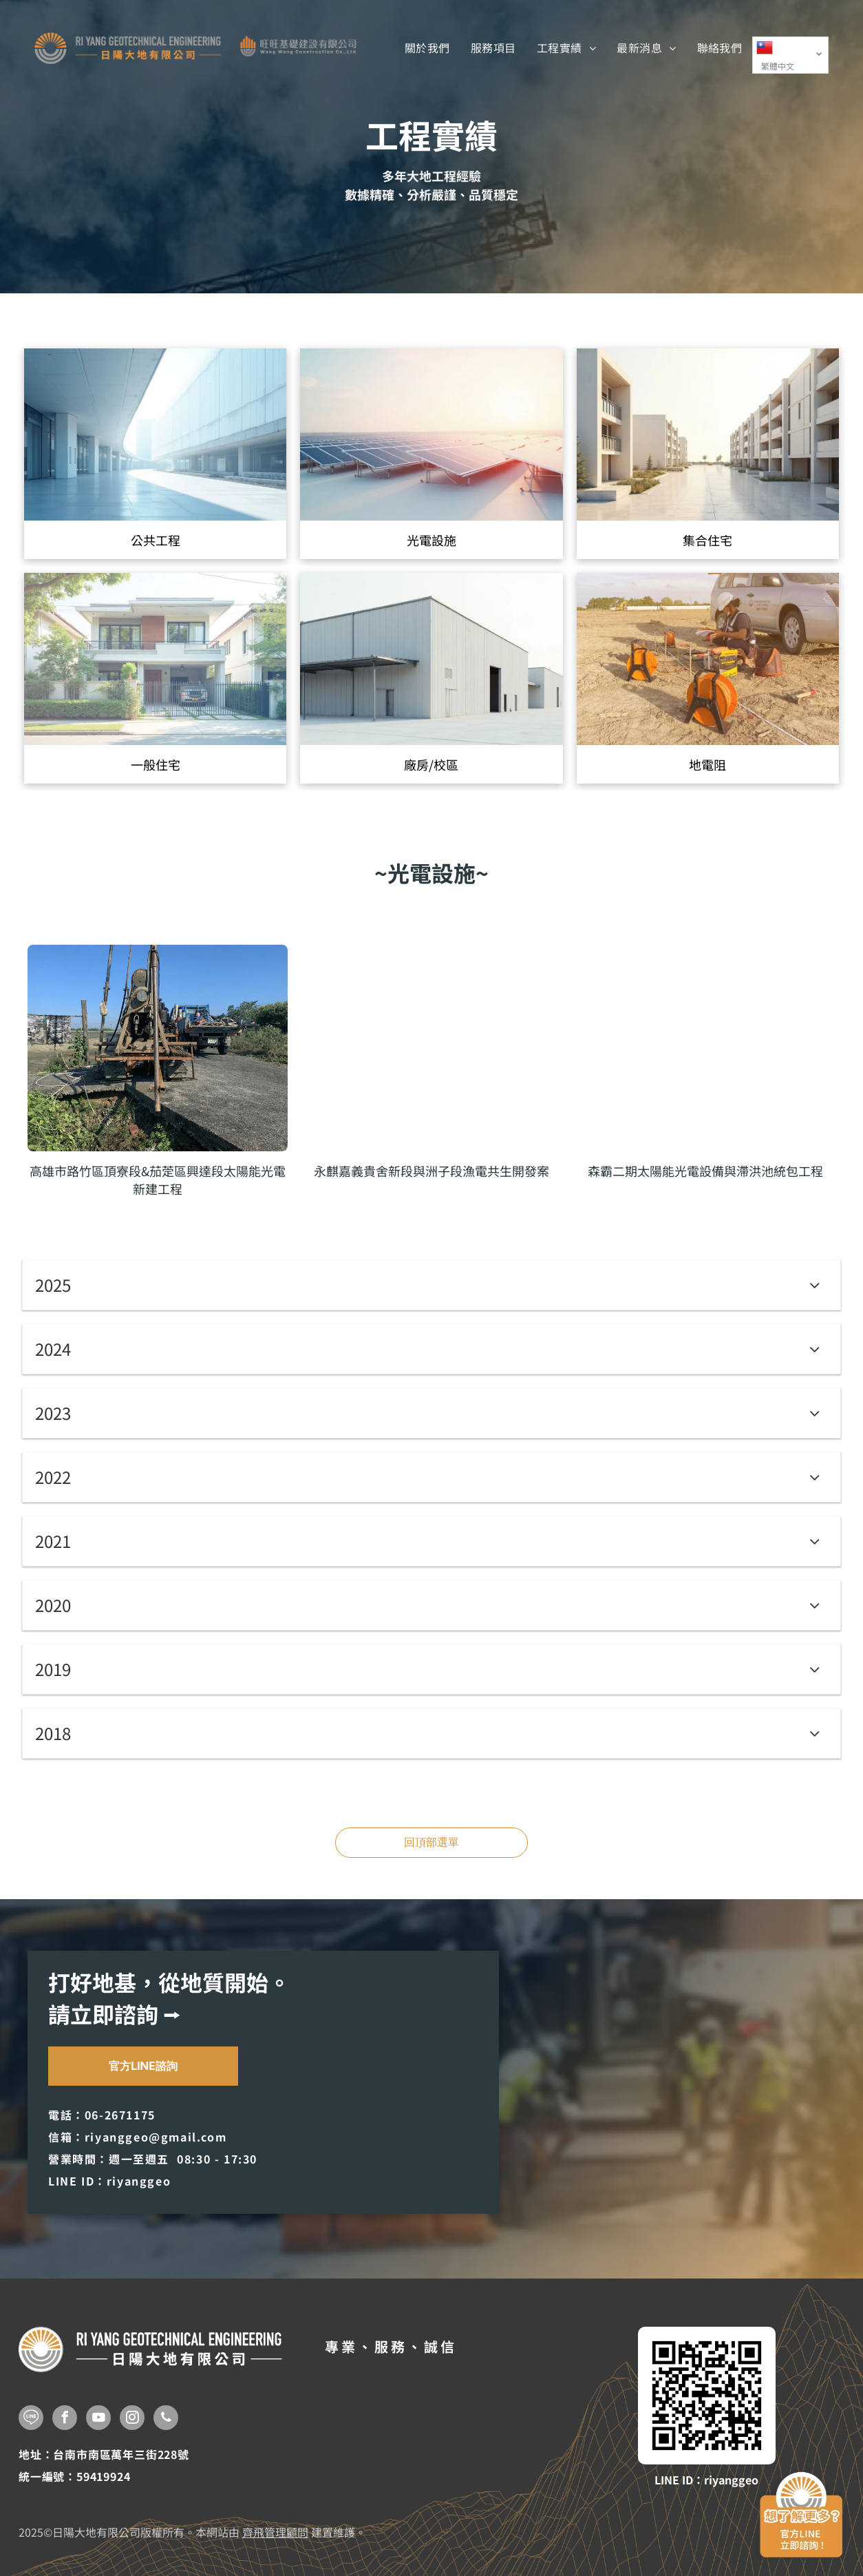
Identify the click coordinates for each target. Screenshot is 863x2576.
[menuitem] (427, 47)
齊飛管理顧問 (275, 2532)
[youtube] (98, 2419)
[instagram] (132, 2419)
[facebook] (64, 2419)
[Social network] (31, 2419)
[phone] (165, 2419)
